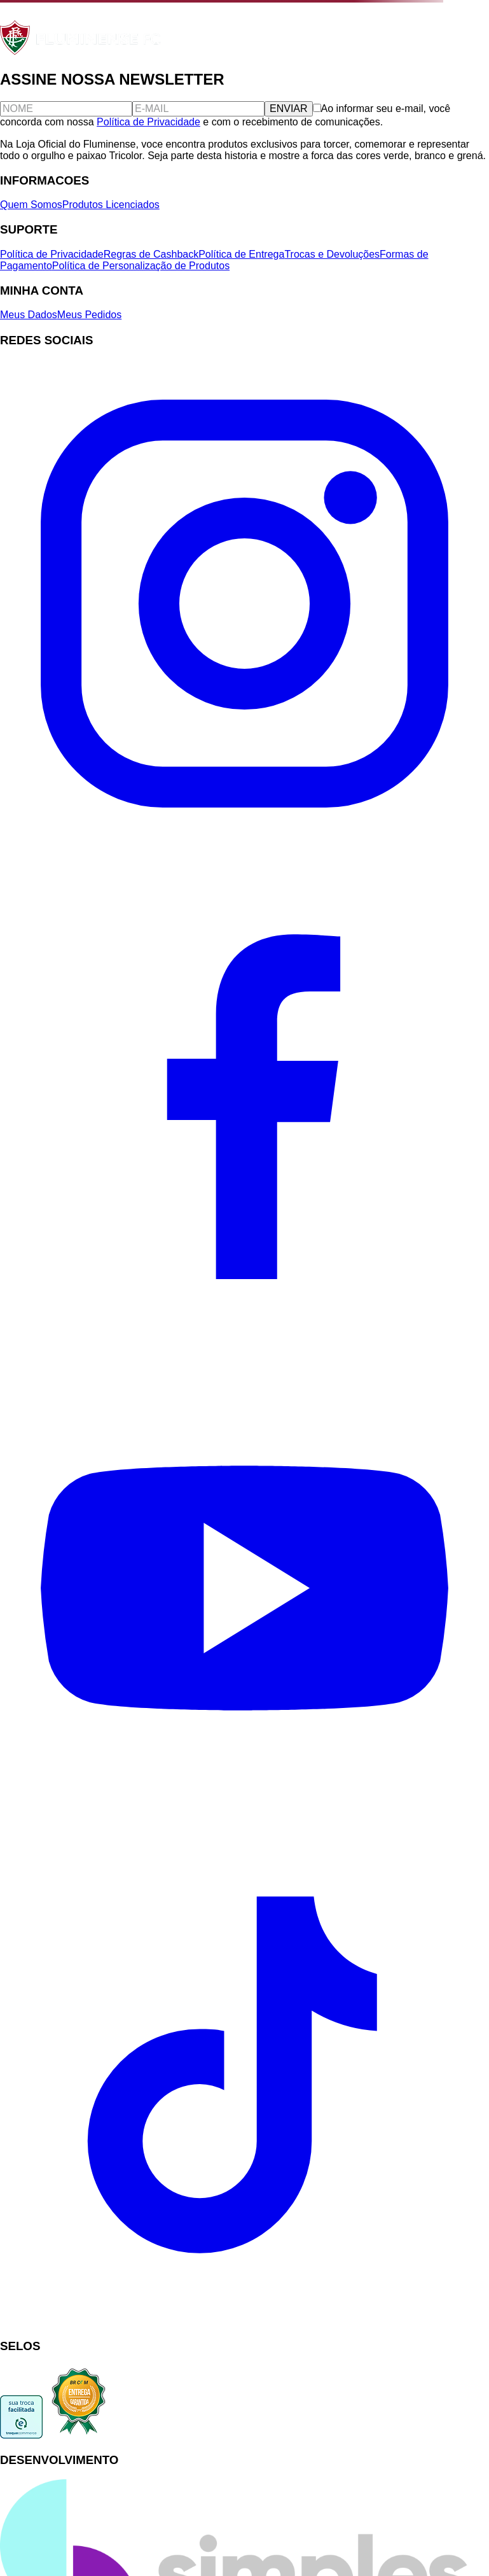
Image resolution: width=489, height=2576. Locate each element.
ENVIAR (289, 108)
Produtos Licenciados (111, 204)
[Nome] (66, 108)
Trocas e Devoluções (332, 254)
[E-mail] (198, 108)
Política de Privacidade (148, 121)
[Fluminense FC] (81, 51)
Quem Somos (31, 204)
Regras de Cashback (151, 254)
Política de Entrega (241, 254)
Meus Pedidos (89, 314)
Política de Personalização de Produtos (141, 265)
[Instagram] (244, 844)
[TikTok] (244, 2321)
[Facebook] (244, 1336)
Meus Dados (28, 314)
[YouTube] (244, 1829)
